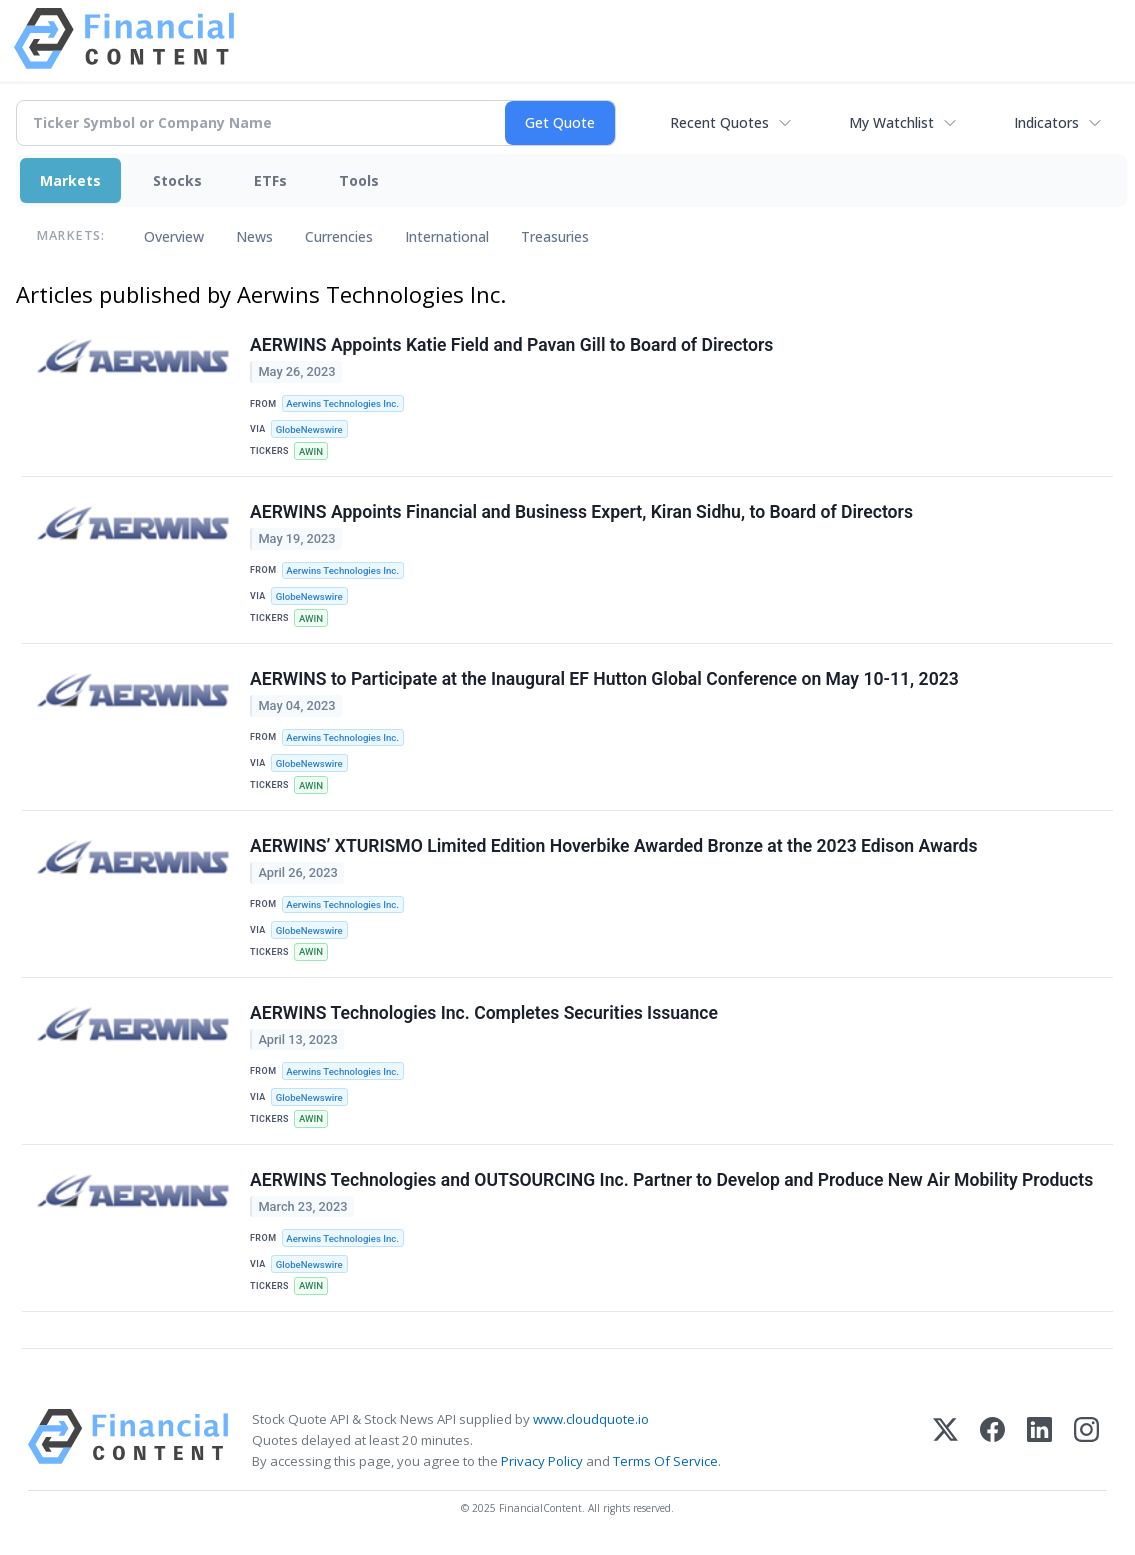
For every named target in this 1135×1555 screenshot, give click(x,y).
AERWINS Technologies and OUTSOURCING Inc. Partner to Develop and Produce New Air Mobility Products (671, 1180)
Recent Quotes (719, 122)
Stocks (177, 180)
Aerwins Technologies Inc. (342, 403)
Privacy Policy (542, 1461)
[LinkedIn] (1039, 1440)
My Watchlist (891, 122)
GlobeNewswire (309, 429)
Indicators (1046, 122)
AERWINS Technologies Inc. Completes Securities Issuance (484, 1013)
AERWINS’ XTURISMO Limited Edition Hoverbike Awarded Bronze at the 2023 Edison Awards (614, 846)
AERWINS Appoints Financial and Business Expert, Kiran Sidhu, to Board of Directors (581, 512)
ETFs (270, 180)
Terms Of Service (665, 1461)
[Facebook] (992, 1440)
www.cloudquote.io (591, 1419)
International (447, 236)
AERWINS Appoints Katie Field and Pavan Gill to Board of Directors (511, 345)
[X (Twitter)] (945, 1440)
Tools (359, 180)
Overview (174, 236)
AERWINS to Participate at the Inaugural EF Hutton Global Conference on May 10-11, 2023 (604, 679)
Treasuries (555, 236)
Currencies (339, 236)
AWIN (311, 451)
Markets (70, 180)
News (254, 236)
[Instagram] (1086, 1440)
